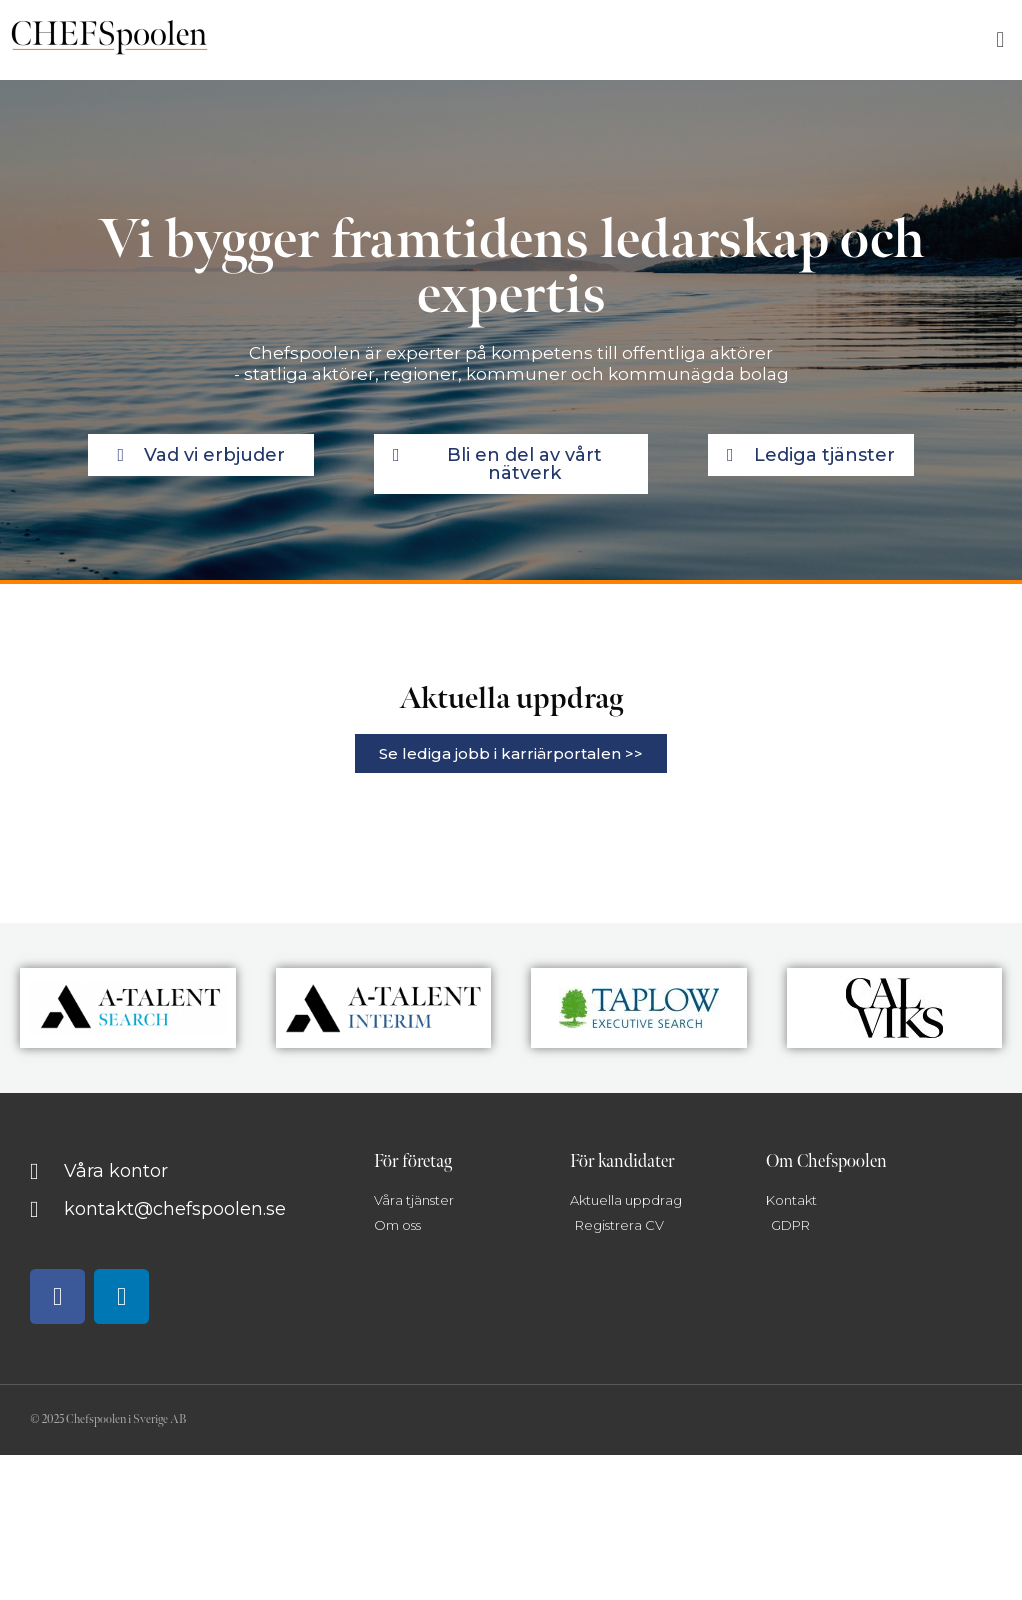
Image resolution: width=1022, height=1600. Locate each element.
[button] (1000, 39)
